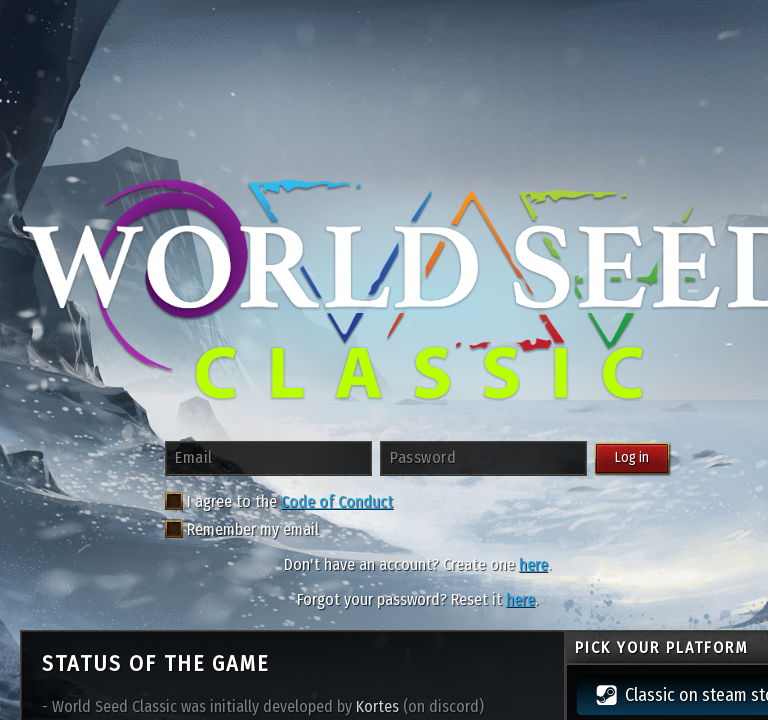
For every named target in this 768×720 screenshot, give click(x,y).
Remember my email (242, 529)
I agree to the (221, 501)
